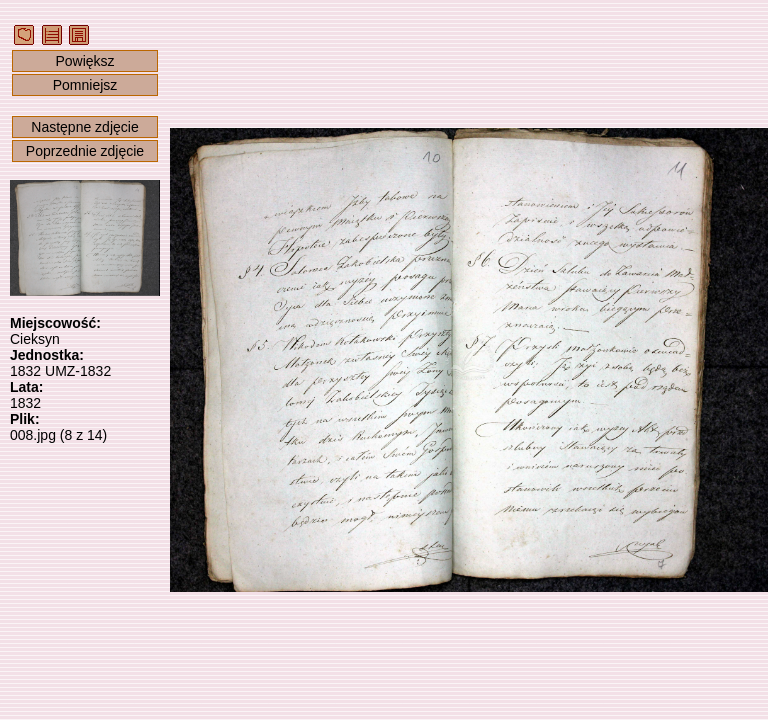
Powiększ (84, 61)
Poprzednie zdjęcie (85, 151)
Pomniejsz (85, 85)
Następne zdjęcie (84, 127)
